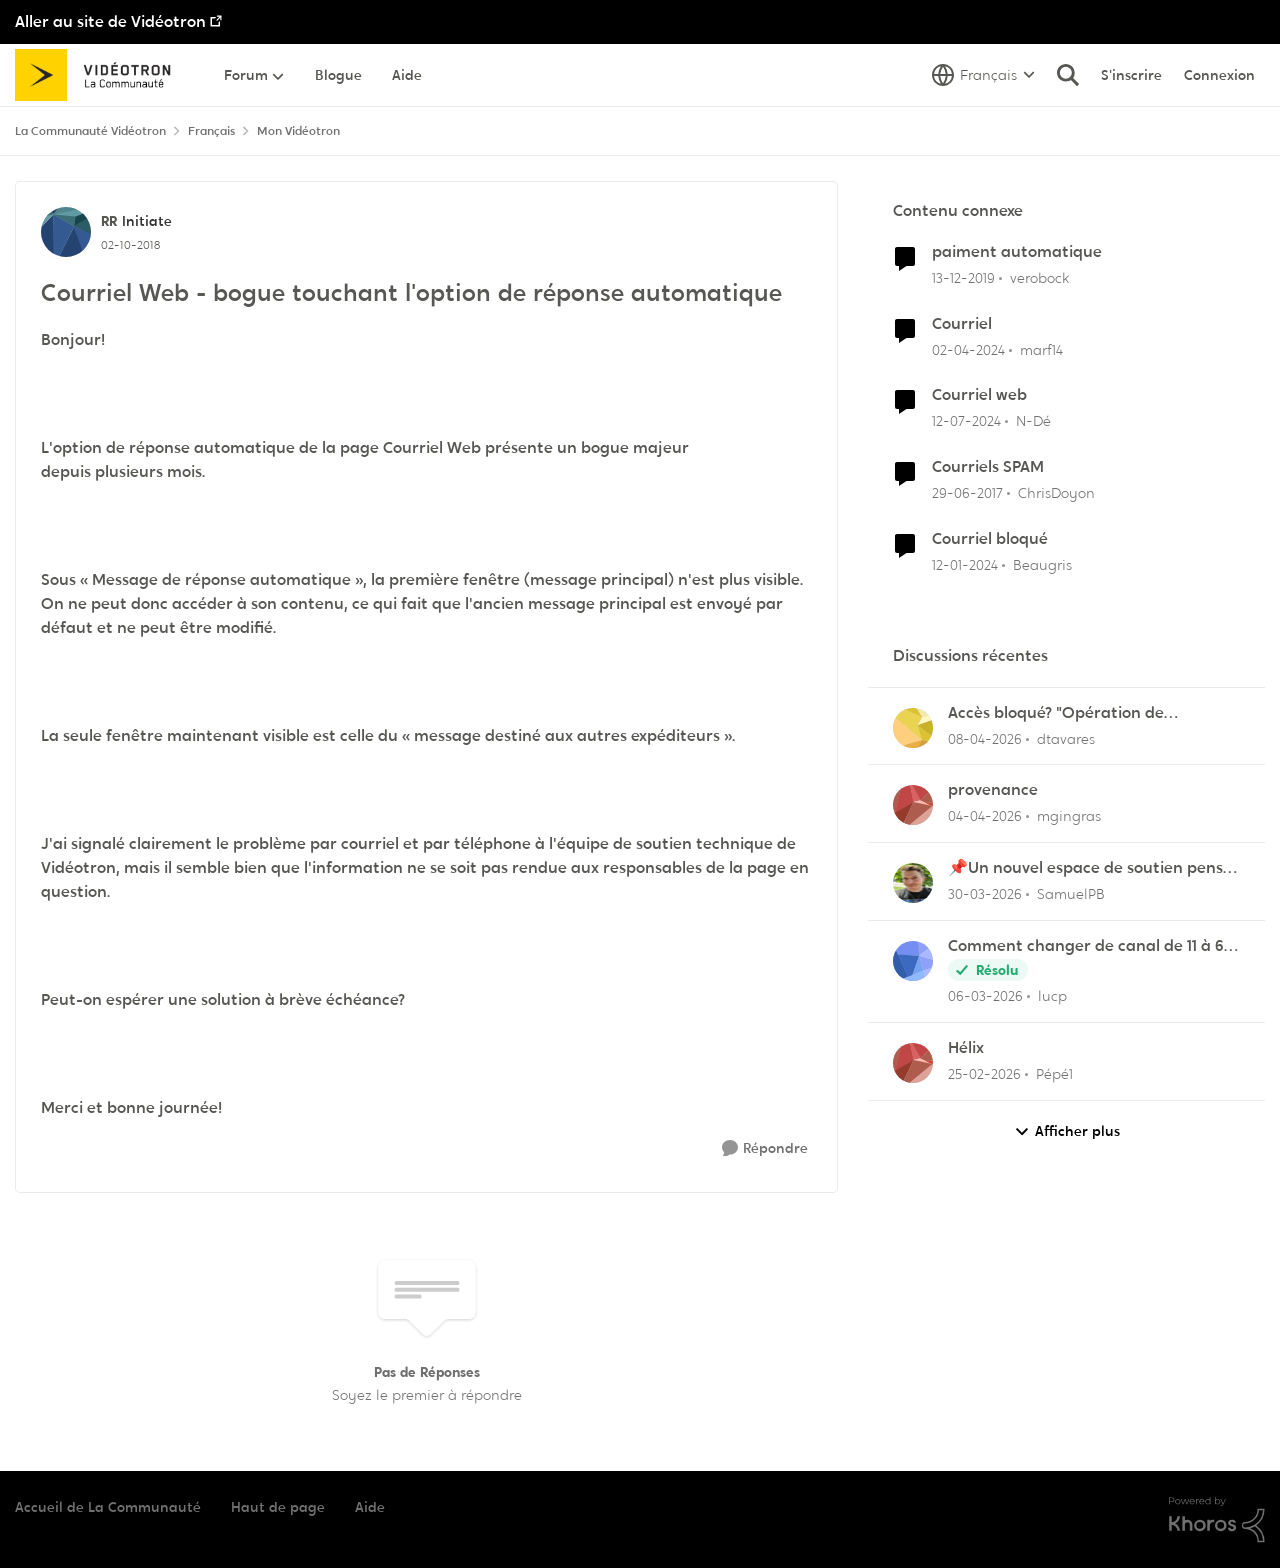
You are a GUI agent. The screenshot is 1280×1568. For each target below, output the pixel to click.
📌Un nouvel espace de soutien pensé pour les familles (1090, 868)
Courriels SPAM (988, 467)
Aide (370, 1507)
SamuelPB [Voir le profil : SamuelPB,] (1071, 894)
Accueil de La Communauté (108, 1507)
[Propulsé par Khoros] (1217, 1520)
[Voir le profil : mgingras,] (913, 805)
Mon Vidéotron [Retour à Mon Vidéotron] (298, 131)
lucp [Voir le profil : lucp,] (1052, 996)
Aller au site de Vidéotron (110, 21)
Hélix (966, 1048)
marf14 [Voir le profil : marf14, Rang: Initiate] (1041, 349)
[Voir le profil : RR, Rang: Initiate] (66, 232)
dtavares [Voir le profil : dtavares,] (1066, 738)
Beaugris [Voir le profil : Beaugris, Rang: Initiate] (1042, 565)
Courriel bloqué (990, 539)
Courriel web (979, 395)
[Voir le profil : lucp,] (913, 961)
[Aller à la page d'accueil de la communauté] (99, 75)
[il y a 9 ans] (967, 493)
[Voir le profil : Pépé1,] (913, 1063)
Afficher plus (1067, 1131)
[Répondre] (765, 1148)
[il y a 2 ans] (968, 349)
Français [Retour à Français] (211, 131)
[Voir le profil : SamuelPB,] (913, 883)
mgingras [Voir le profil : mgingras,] (1069, 816)
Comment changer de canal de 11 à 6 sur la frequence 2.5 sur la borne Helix (1089, 946)
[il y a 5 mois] (984, 1074)
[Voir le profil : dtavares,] (913, 728)
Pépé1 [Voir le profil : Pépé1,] (1054, 1074)
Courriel (962, 324)
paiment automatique (1017, 252)
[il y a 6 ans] (963, 278)
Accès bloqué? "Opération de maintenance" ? (1056, 713)
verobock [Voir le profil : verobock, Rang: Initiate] (1039, 278)
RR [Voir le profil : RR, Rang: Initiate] (109, 221)
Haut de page (278, 1507)
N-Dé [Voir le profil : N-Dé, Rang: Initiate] (1033, 421)
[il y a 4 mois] (985, 894)
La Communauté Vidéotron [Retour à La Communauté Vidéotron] (90, 131)
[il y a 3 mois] (985, 738)
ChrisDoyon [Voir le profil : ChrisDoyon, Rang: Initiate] (1056, 493)
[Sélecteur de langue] (983, 75)
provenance (993, 790)
